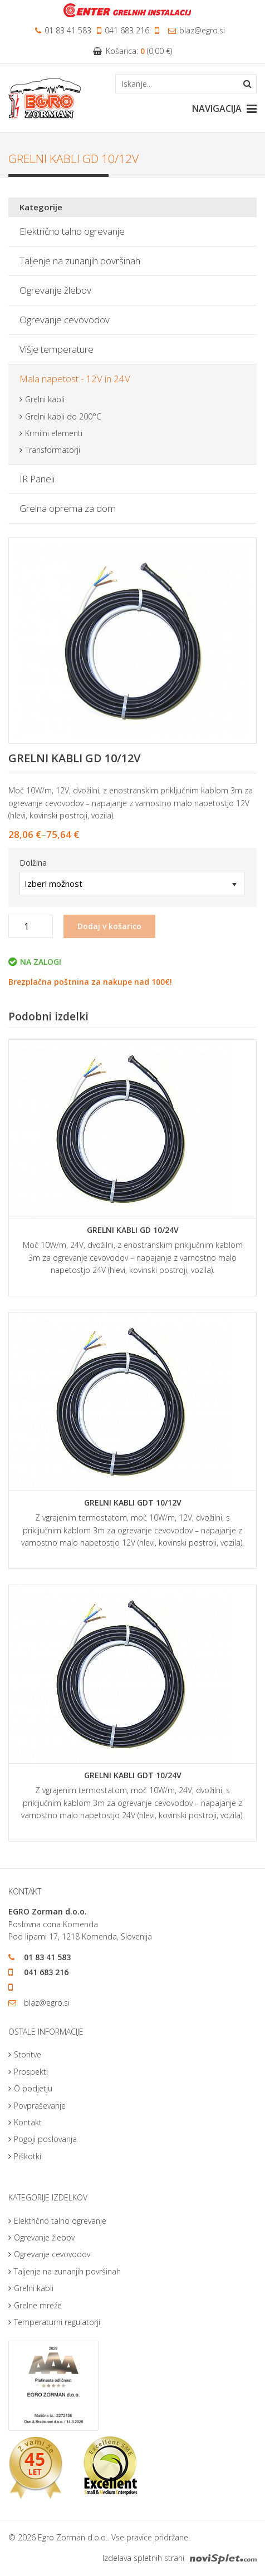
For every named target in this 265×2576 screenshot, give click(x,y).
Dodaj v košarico (109, 926)
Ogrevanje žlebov (55, 290)
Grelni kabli (45, 399)
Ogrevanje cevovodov (64, 319)
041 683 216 (123, 30)
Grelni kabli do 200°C (63, 416)
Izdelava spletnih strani (179, 2558)
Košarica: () (132, 51)
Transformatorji (52, 450)
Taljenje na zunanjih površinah (79, 260)
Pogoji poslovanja (45, 2139)
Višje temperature (56, 349)
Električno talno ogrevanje (72, 231)
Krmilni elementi (53, 433)
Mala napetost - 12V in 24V (74, 378)
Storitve (27, 2054)
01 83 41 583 (63, 30)
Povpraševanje (40, 2105)
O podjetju (33, 2088)
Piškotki (27, 2156)
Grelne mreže (38, 2305)
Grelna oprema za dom (67, 508)
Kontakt (28, 2122)
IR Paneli (37, 478)
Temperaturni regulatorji (57, 2322)
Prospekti (31, 2071)
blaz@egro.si (196, 30)
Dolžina (33, 862)
